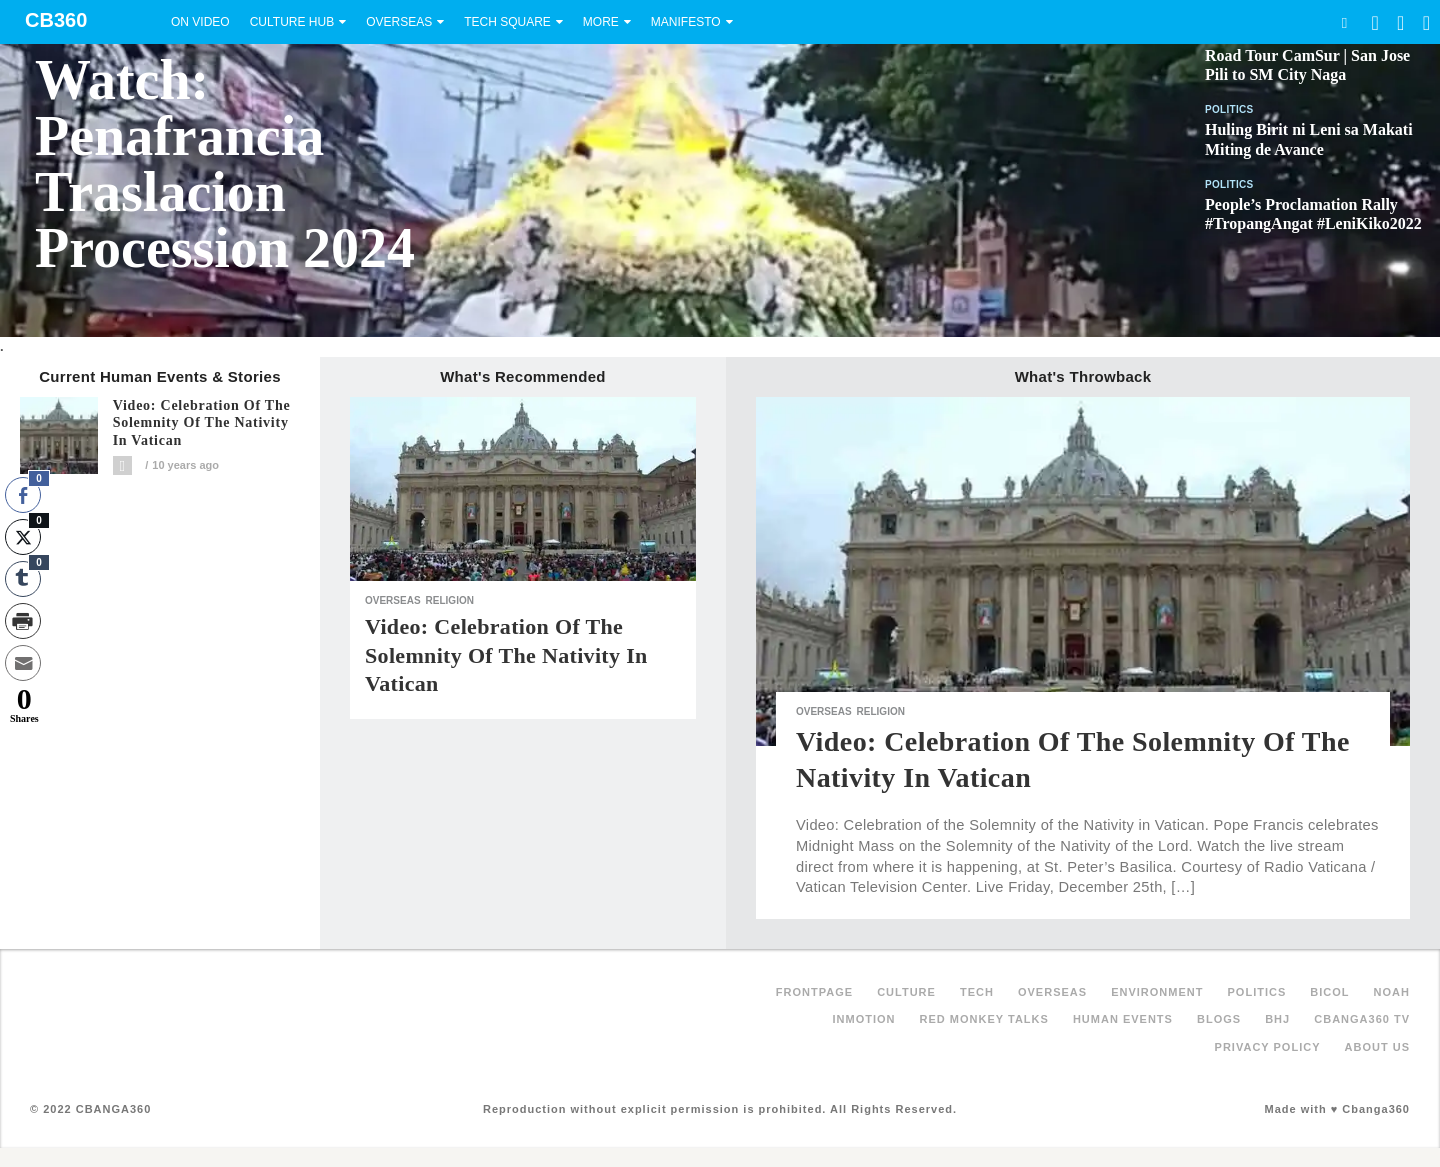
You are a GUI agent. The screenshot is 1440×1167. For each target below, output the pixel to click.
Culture (906, 992)
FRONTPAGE (814, 992)
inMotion (864, 1019)
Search (1344, 22)
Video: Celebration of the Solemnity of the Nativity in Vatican (202, 423)
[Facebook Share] (23, 495)
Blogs (1219, 1019)
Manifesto (686, 22)
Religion (450, 600)
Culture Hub (292, 22)
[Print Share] (23, 621)
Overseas (399, 22)
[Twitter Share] (23, 537)
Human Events (1123, 1019)
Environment (1157, 992)
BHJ (1277, 1019)
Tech (977, 992)
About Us (1377, 1047)
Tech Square (507, 22)
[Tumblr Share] (23, 579)
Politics (1229, 109)
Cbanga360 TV (1362, 1019)
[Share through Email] (23, 663)
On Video (200, 22)
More (601, 22)
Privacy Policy (1268, 1047)
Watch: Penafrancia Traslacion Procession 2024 (225, 164)
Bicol (1329, 992)
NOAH (1392, 992)
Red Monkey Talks (984, 1019)
